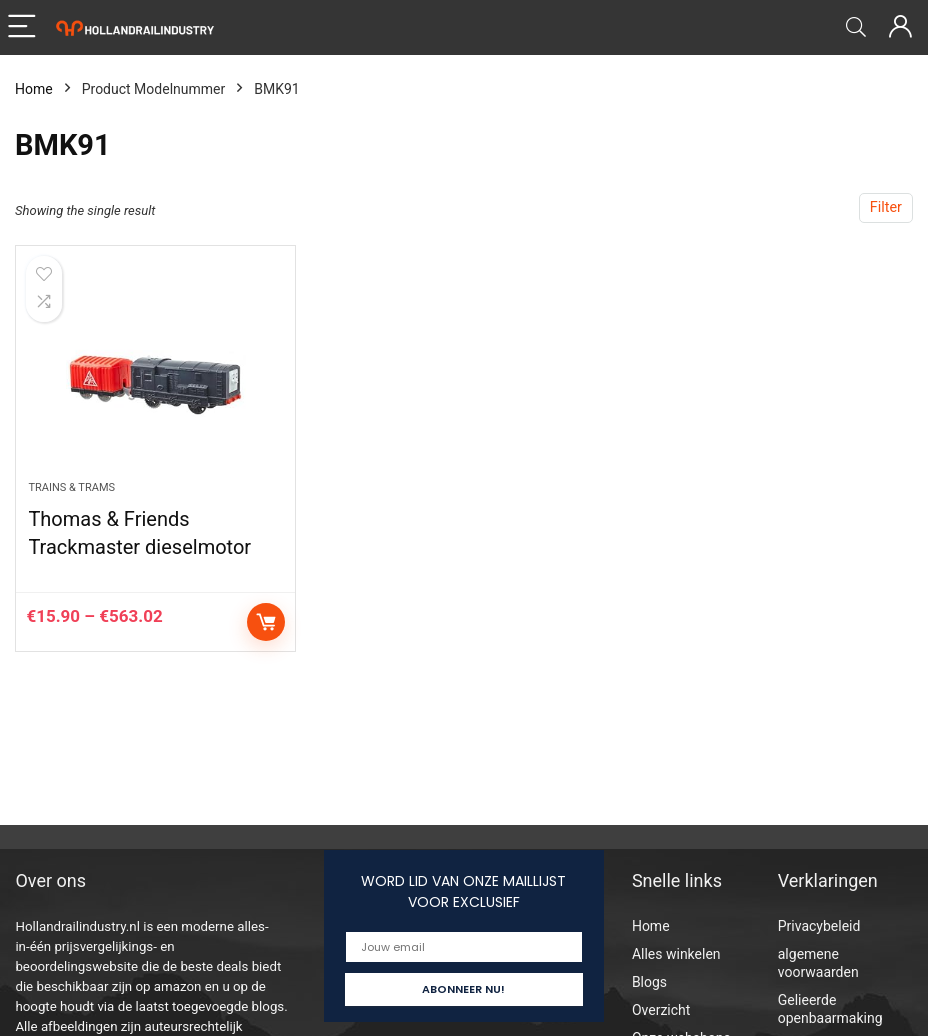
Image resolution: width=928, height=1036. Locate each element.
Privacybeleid (819, 926)
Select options (266, 622)
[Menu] (24, 27)
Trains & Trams (71, 487)
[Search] (856, 27)
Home (34, 89)
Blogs (649, 982)
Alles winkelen (676, 954)
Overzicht (661, 1010)
